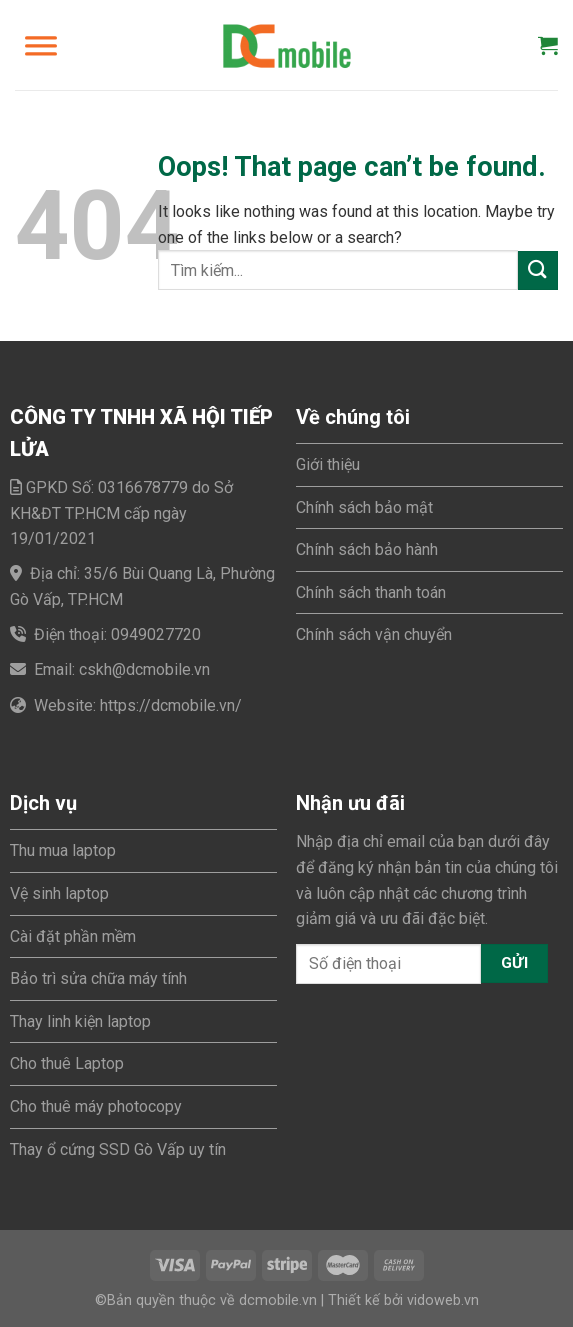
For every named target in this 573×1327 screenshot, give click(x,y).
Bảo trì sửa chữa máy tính (98, 978)
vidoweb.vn (443, 1300)
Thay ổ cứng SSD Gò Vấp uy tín (118, 1149)
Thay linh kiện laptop (80, 1021)
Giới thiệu (328, 464)
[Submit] (538, 270)
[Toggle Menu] (41, 45)
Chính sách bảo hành (367, 549)
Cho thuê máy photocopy (96, 1106)
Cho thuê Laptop (67, 1063)
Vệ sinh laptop (59, 893)
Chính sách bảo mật (364, 507)
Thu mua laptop (63, 850)
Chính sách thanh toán (371, 592)
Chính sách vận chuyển (374, 634)
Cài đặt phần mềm (73, 936)
